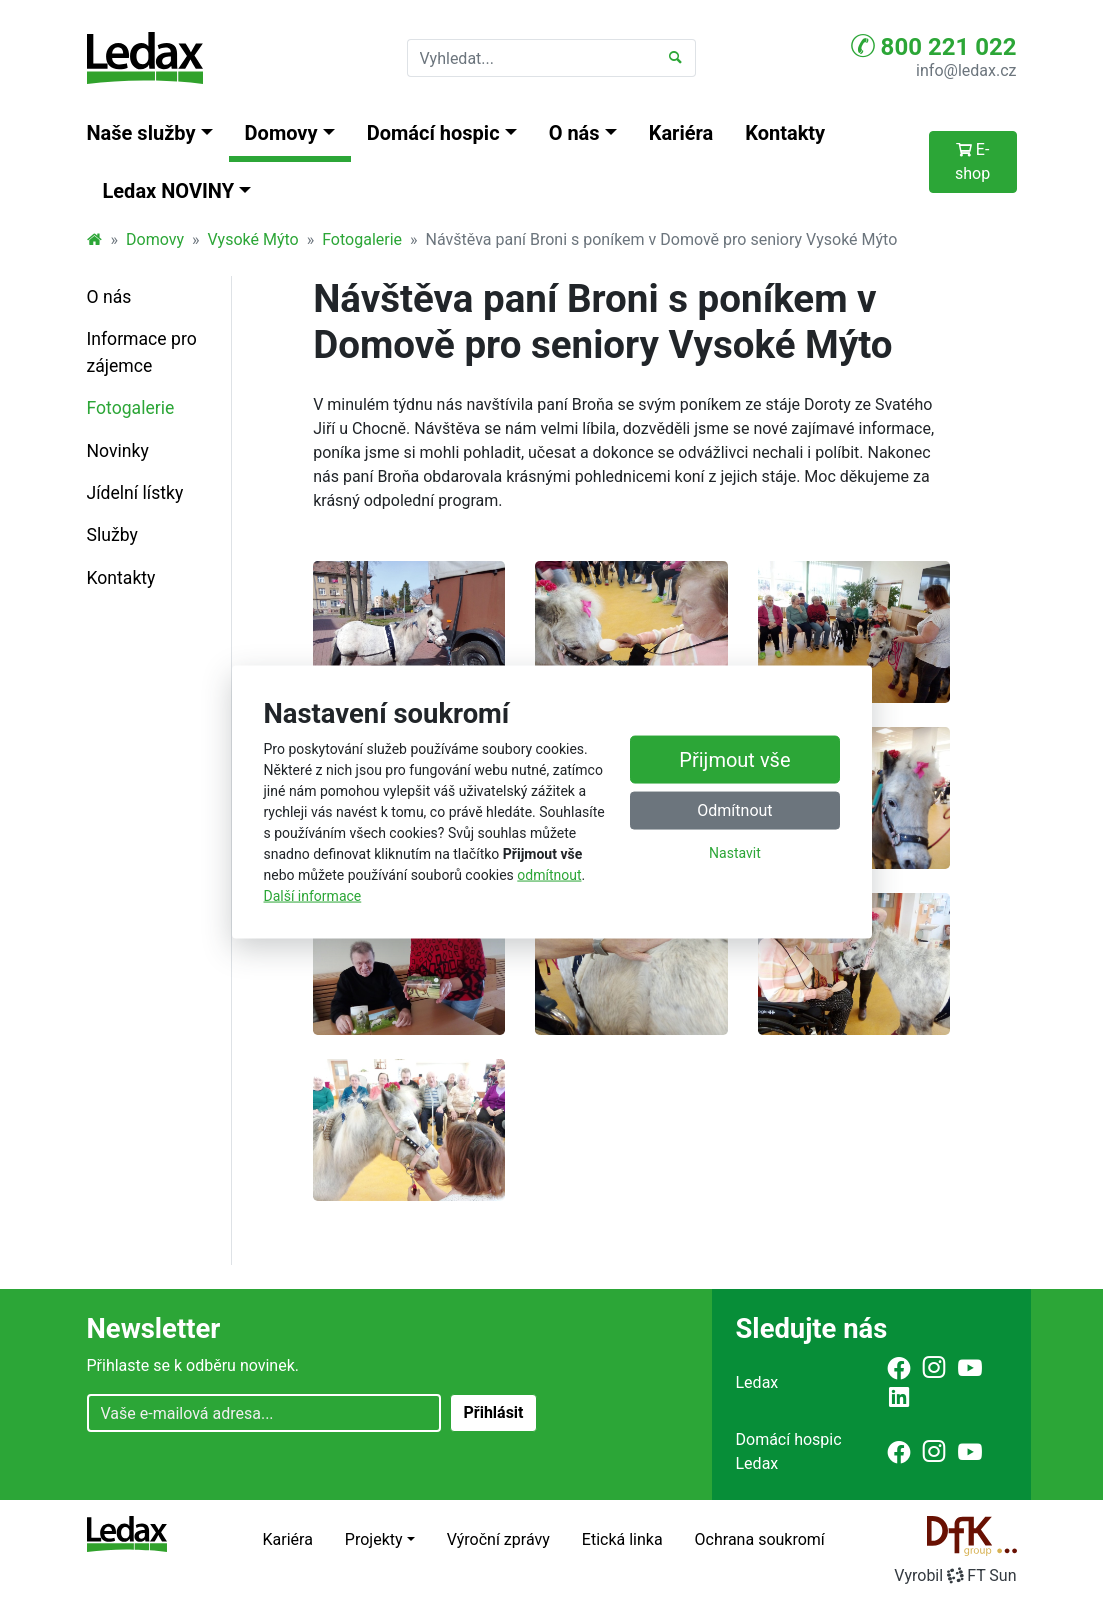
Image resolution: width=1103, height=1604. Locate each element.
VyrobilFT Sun (955, 1575)
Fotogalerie (362, 239)
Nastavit (735, 853)
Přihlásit (493, 1412)
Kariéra (681, 133)
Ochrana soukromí (760, 1539)
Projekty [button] (374, 1539)
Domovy (155, 239)
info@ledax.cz (966, 70)
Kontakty (785, 133)
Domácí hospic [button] (433, 133)
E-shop (972, 161)
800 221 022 (934, 46)
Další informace (313, 895)
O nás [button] (574, 133)
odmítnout (549, 874)
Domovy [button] (281, 133)
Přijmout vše (734, 760)
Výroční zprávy (498, 1539)
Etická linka (622, 1539)
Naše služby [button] (141, 133)
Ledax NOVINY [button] (169, 191)
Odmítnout (734, 810)
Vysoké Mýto (252, 239)
